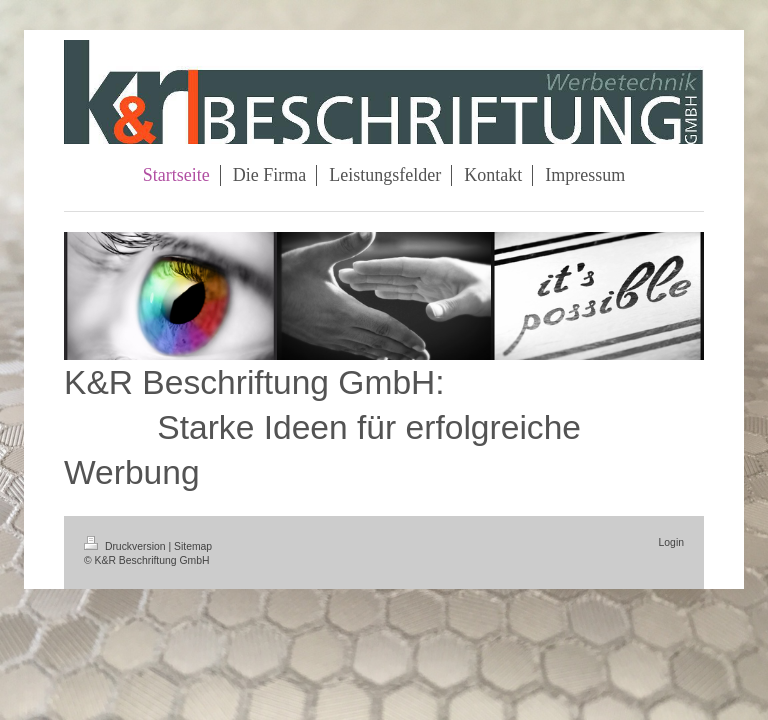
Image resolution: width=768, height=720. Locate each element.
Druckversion (126, 546)
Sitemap (193, 546)
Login (671, 542)
